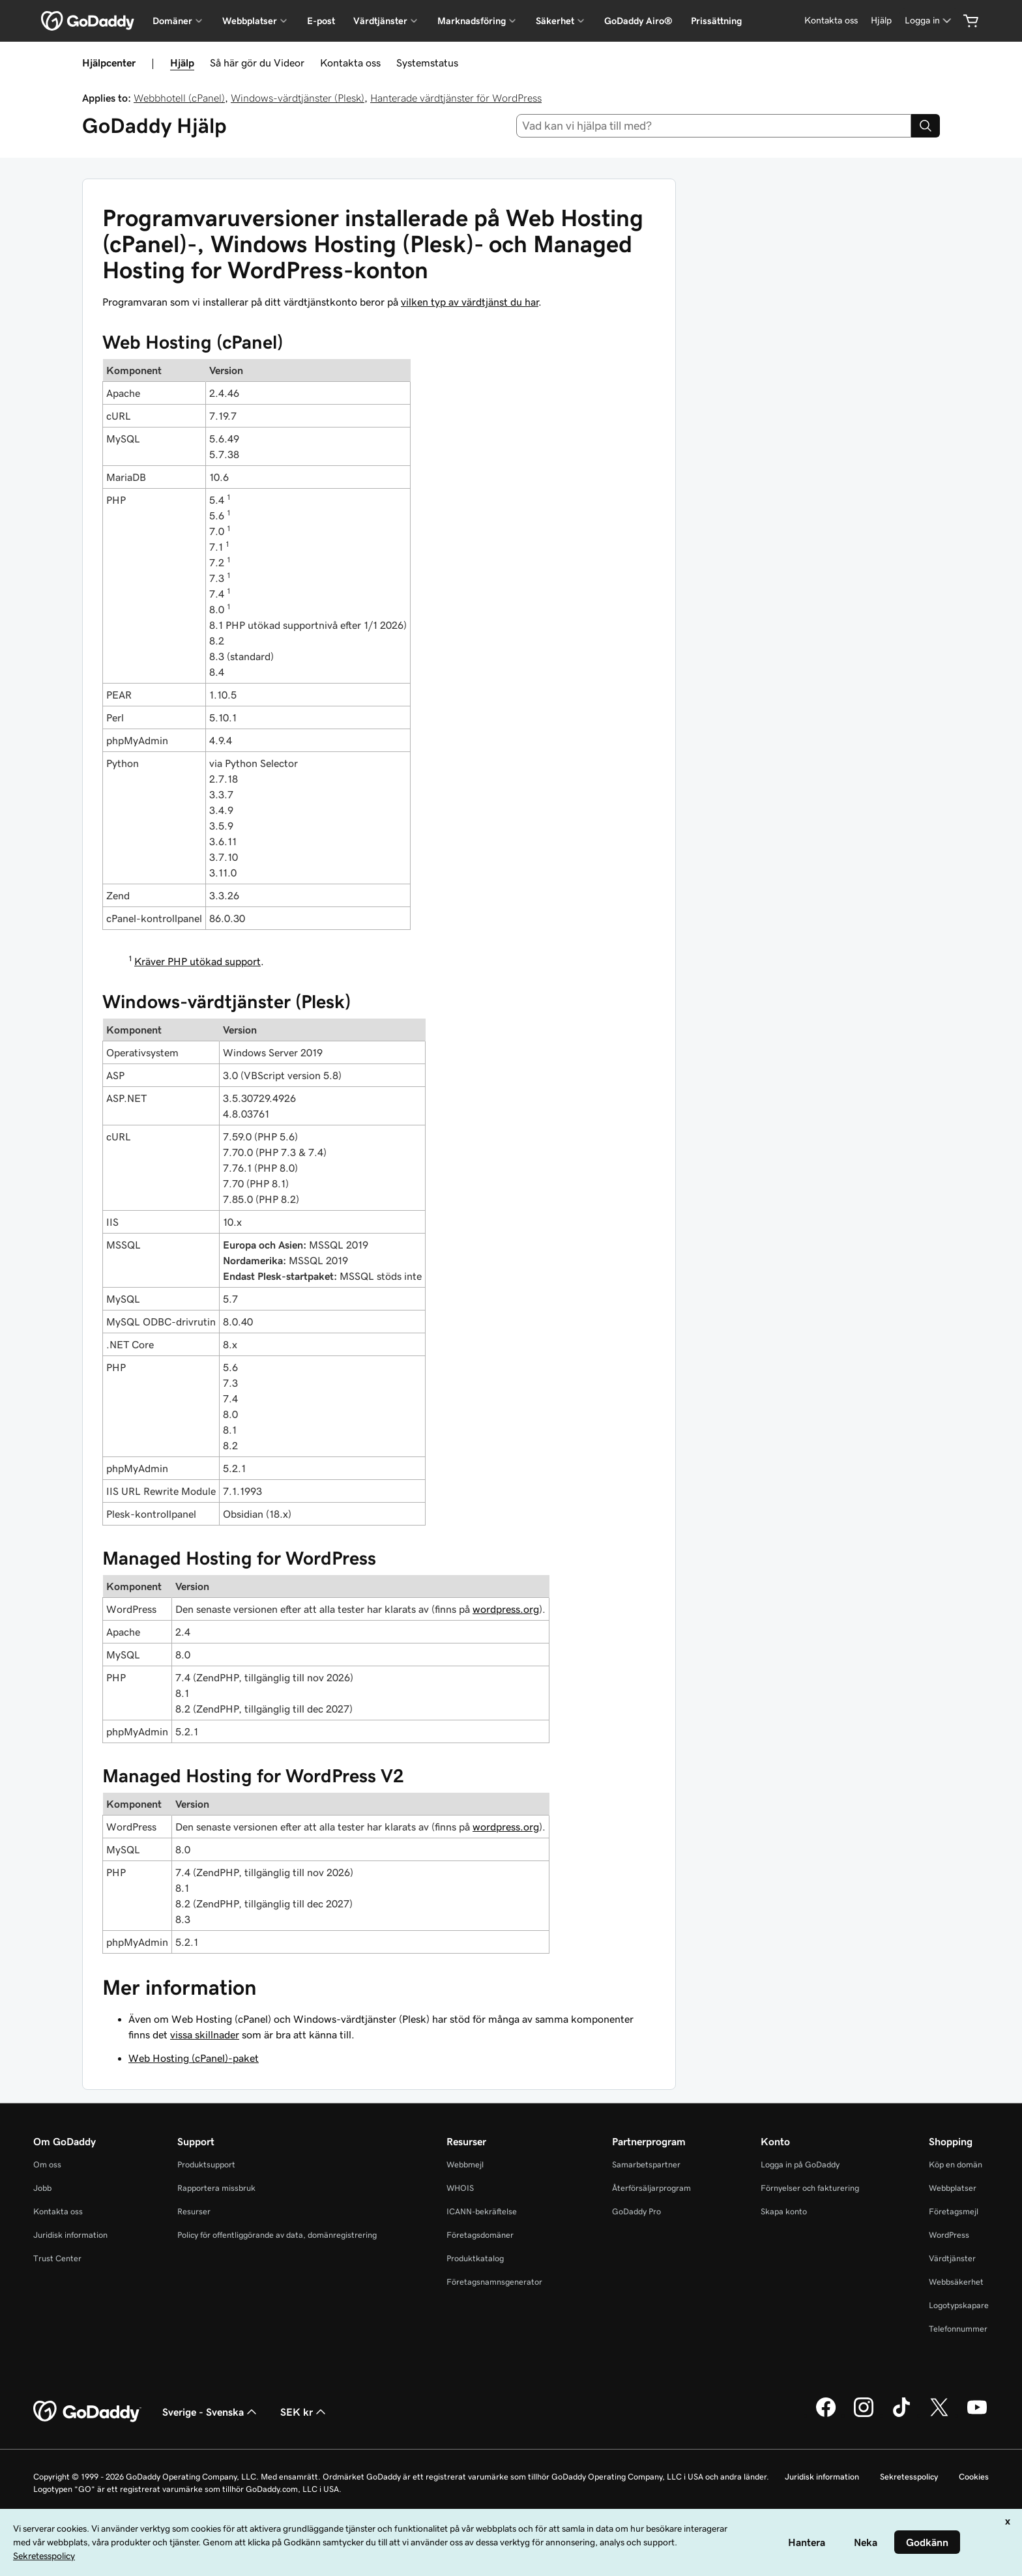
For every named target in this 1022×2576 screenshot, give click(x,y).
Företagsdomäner (480, 2235)
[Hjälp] (881, 20)
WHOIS (460, 2188)
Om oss (47, 2164)
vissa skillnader (204, 2034)
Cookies (974, 2476)
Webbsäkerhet (956, 2282)
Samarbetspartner (646, 2164)
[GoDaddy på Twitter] (939, 2415)
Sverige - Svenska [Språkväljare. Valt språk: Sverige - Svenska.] (210, 2412)
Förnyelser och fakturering (810, 2188)
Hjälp (182, 62)
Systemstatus (427, 62)
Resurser (194, 2211)
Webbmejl (465, 2164)
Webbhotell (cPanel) (179, 98)
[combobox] (714, 126)
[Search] (925, 125)
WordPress (949, 2235)
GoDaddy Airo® (638, 20)
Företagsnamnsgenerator (494, 2282)
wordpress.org (506, 1609)
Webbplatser (952, 2188)
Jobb (42, 2188)
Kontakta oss (350, 62)
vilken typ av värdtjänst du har (469, 302)
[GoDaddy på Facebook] (826, 2415)
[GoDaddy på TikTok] (901, 2415)
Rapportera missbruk (216, 2188)
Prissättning (716, 20)
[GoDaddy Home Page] (87, 2412)
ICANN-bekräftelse (481, 2211)
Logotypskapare (959, 2305)
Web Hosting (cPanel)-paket (193, 2058)
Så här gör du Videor (257, 62)
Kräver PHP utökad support (197, 961)
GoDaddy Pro (636, 2211)
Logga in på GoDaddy (800, 2164)
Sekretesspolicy (909, 2476)
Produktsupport (206, 2164)
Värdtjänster (952, 2258)
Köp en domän (955, 2164)
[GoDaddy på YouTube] (977, 2415)
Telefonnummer (958, 2328)
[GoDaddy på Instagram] (863, 2415)
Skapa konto (784, 2211)
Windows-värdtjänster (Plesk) (297, 98)
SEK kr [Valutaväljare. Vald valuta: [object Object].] (304, 2412)
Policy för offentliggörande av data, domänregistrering (277, 2235)
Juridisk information (70, 2235)
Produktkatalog (475, 2258)
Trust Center (57, 2258)
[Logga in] (929, 20)
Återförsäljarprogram (651, 2188)
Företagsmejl (953, 2211)
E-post (321, 20)
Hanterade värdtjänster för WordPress (456, 98)
